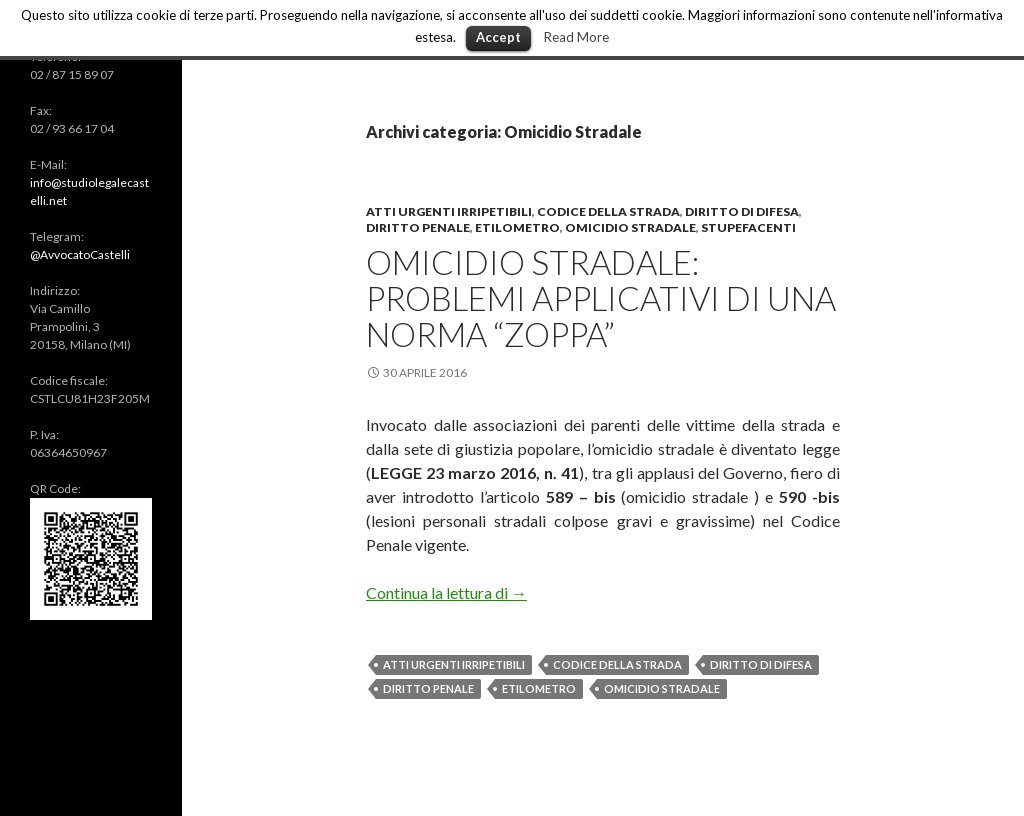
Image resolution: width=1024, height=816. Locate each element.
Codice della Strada (608, 211)
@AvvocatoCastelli (80, 254)
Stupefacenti (748, 227)
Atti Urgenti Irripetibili (454, 664)
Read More (576, 37)
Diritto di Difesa (742, 211)
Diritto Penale (418, 227)
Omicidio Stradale (630, 227)
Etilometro (517, 227)
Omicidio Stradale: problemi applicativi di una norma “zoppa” (601, 298)
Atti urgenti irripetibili (449, 211)
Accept (498, 37)
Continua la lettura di (446, 592)
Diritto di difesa (761, 664)
